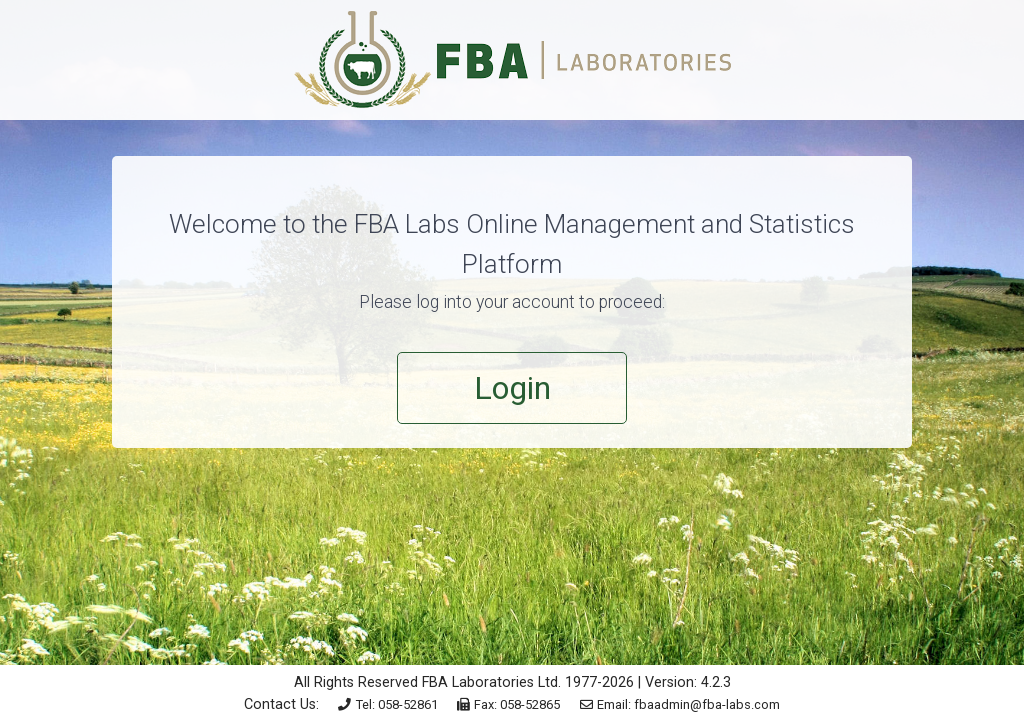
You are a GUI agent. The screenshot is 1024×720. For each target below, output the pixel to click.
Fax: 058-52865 (509, 704)
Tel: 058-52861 (388, 704)
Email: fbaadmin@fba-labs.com (680, 704)
